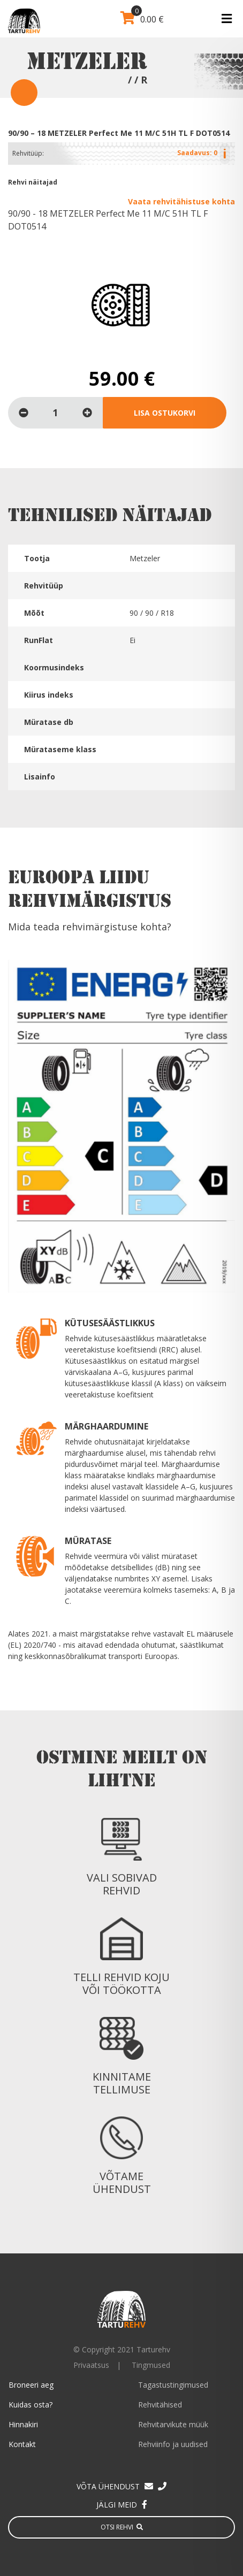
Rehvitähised (160, 2404)
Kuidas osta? (30, 2404)
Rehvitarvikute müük (173, 2424)
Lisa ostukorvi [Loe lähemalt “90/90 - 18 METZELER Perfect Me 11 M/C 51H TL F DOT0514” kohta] (164, 413)
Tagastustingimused (173, 2385)
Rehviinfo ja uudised (173, 2444)
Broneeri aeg (31, 2385)
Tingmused (151, 2365)
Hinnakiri (23, 2424)
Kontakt (22, 2444)
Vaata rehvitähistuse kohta (181, 201)
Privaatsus (91, 2365)
